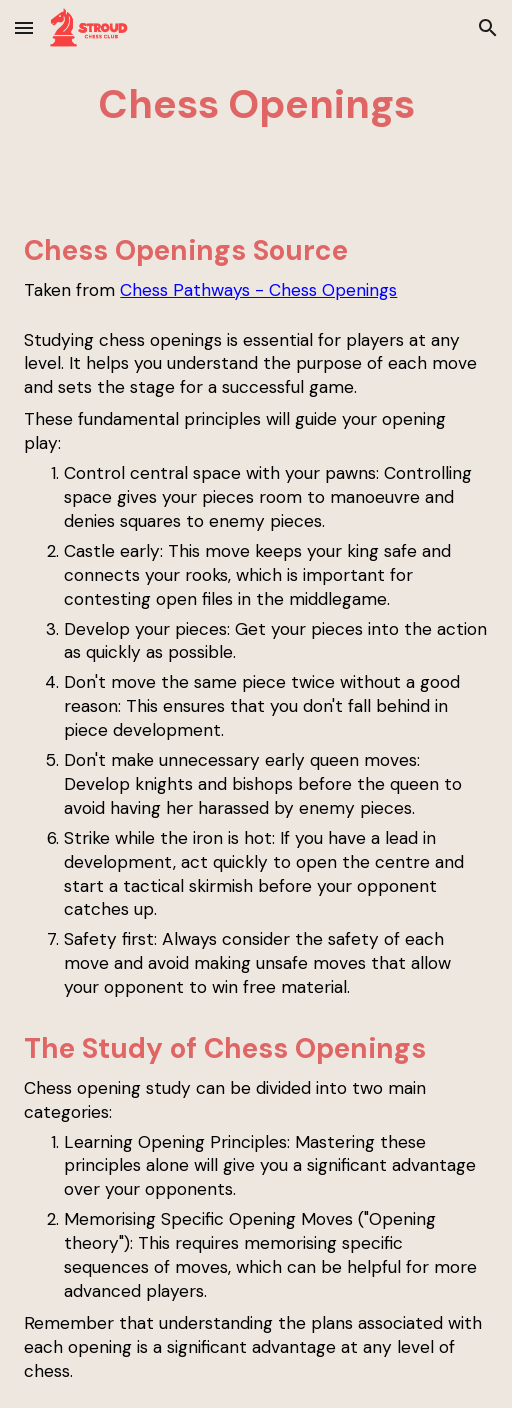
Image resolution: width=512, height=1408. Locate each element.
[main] (255, 104)
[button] (24, 27)
